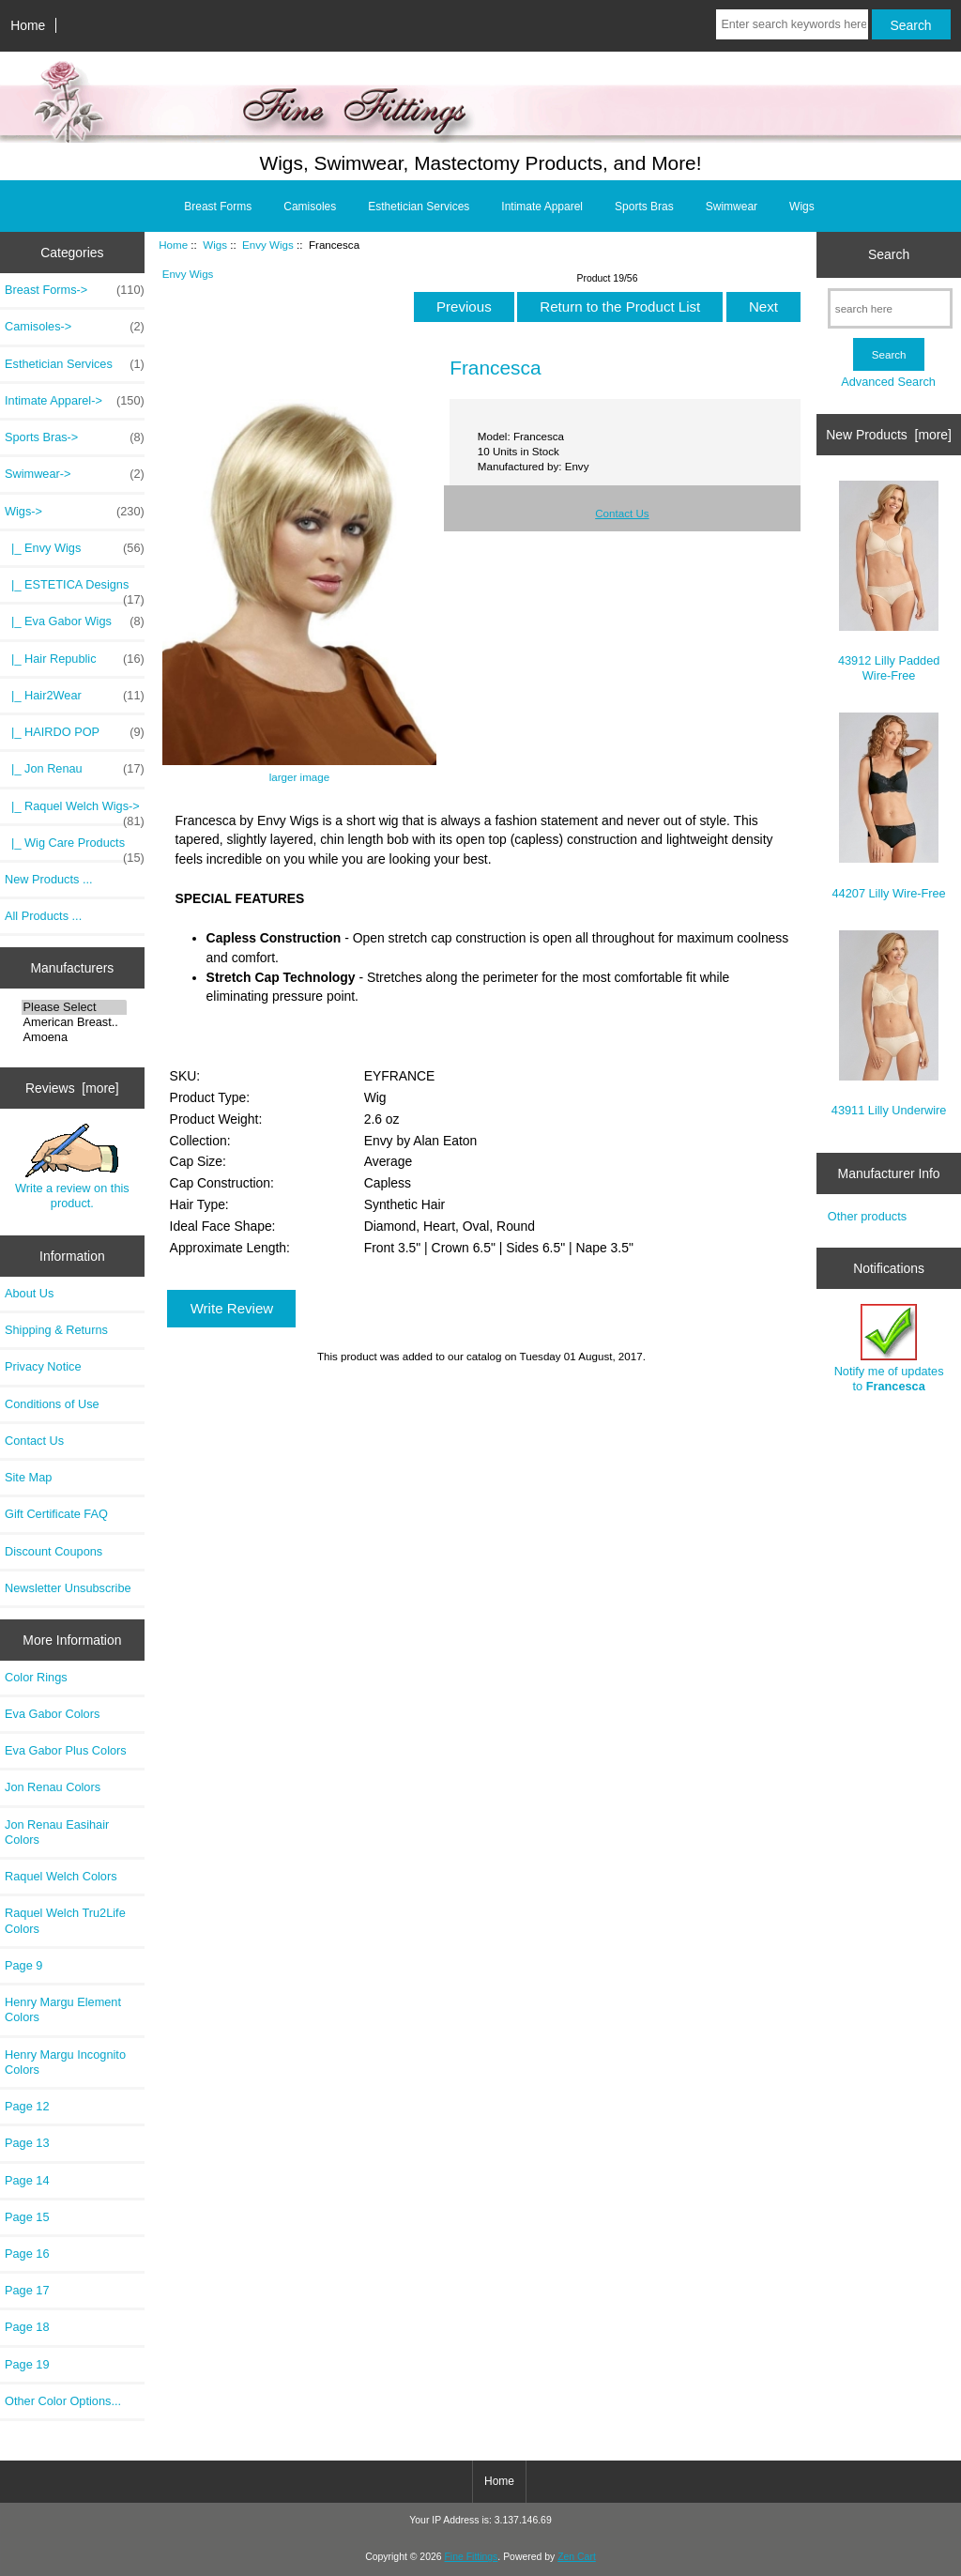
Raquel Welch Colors (61, 1876)
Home (27, 25)
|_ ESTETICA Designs (75, 589)
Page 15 (27, 2217)
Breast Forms (218, 206)
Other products (867, 1216)
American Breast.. (75, 1022)
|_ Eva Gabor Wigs (75, 621)
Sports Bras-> (75, 437)
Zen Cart (576, 2557)
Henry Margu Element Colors (63, 2009)
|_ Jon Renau (75, 768)
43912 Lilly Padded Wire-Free (888, 581)
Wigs (215, 244)
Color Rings (36, 1677)
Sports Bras (644, 206)
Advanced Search (888, 382)
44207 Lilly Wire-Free (889, 806)
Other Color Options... (63, 2401)
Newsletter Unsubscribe (68, 1588)
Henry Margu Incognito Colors (65, 2062)
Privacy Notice (43, 1366)
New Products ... (49, 879)
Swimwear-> (75, 474)
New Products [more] (889, 434)
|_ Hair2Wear (75, 695)
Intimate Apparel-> (75, 400)
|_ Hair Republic (75, 659)
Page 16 (27, 2253)
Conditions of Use (52, 1404)
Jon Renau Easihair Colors (57, 1832)
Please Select (75, 1007)
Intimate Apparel (542, 206)
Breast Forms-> (75, 290)
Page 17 (27, 2290)
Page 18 (27, 2327)
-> (75, 511)
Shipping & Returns (56, 1330)
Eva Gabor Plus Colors (66, 1750)
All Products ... (43, 916)
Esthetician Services (418, 206)
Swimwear (731, 206)
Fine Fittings (470, 2557)
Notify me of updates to (889, 1348)
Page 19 (27, 2364)
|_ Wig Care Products (75, 848)
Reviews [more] (72, 1088)
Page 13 (27, 2143)
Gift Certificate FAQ (56, 1514)
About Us (29, 1293)
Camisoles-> (75, 326)
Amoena (75, 1037)
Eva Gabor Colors (52, 1714)
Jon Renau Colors (52, 1787)
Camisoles (309, 206)
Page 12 (27, 2106)
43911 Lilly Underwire (889, 1023)
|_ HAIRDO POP (75, 732)
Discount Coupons (53, 1551)
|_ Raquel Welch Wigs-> (75, 811)
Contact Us (34, 1441)
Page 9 (23, 1965)
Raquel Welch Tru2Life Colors (65, 1920)
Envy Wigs (268, 244)
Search (888, 254)
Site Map (28, 1477)
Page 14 (27, 2180)
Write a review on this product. (72, 1167)
